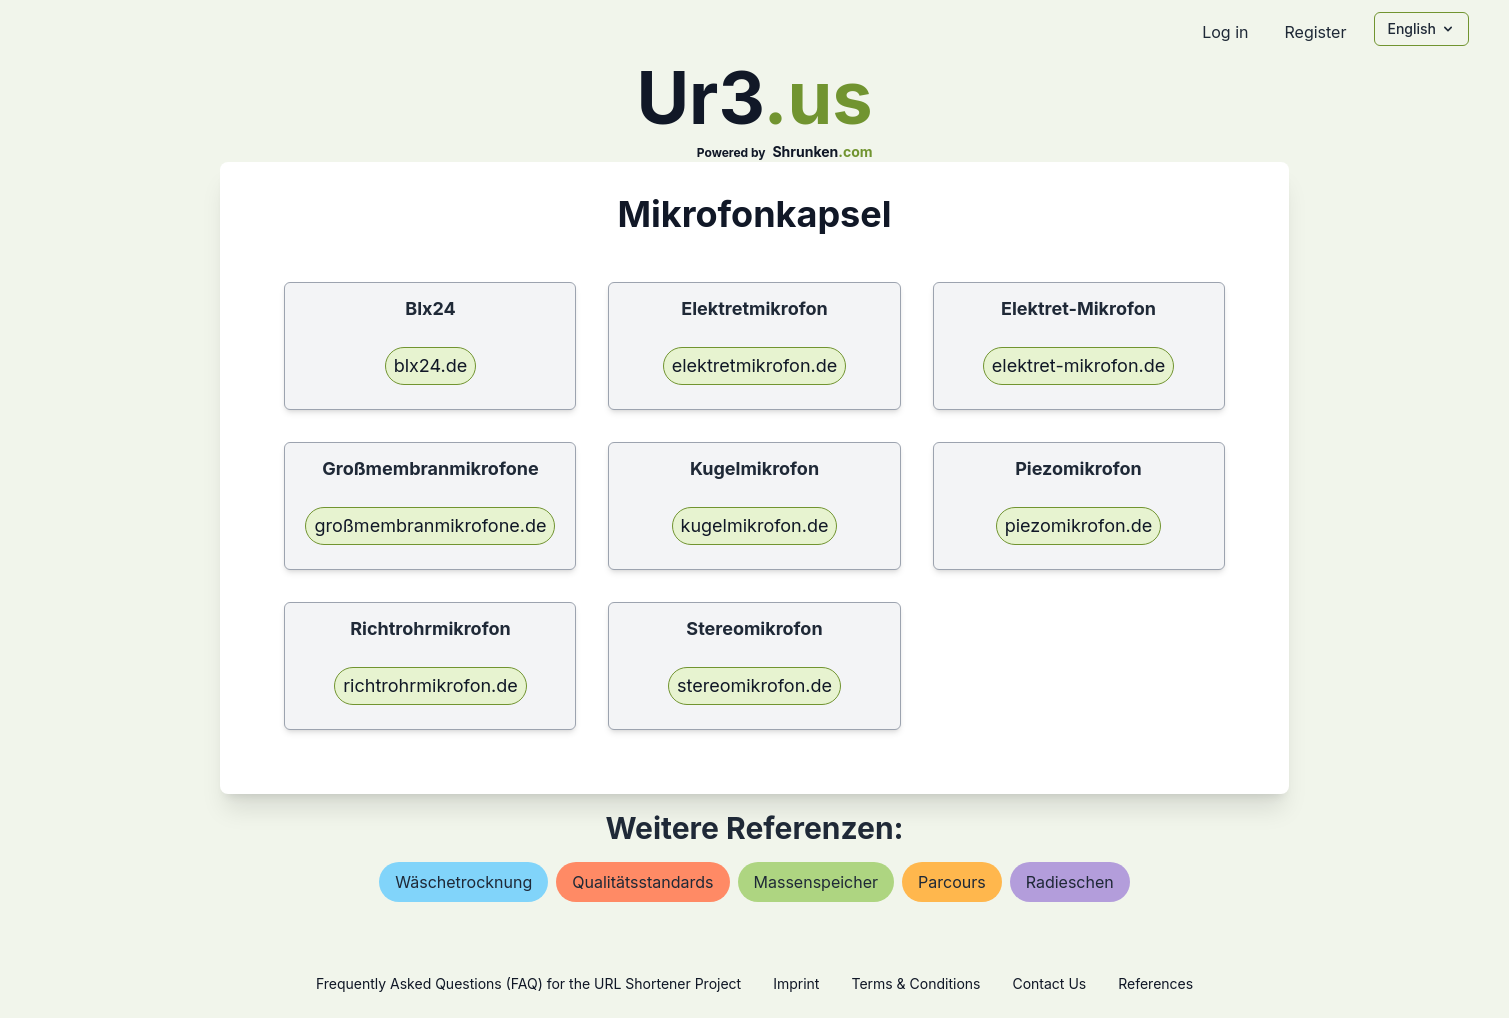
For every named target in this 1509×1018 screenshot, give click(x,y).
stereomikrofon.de (754, 685)
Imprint (796, 983)
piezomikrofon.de (1079, 525)
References (1155, 983)
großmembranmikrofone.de (430, 525)
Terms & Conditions (915, 983)
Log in (1225, 32)
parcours (952, 882)
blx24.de (431, 365)
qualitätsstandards (642, 882)
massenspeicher (816, 882)
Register (1315, 32)
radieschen (1070, 882)
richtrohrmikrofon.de (430, 685)
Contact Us (1049, 983)
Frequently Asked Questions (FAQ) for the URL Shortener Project (528, 983)
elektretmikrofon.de (755, 365)
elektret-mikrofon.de (1078, 365)
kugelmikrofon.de (755, 525)
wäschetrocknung (463, 882)
